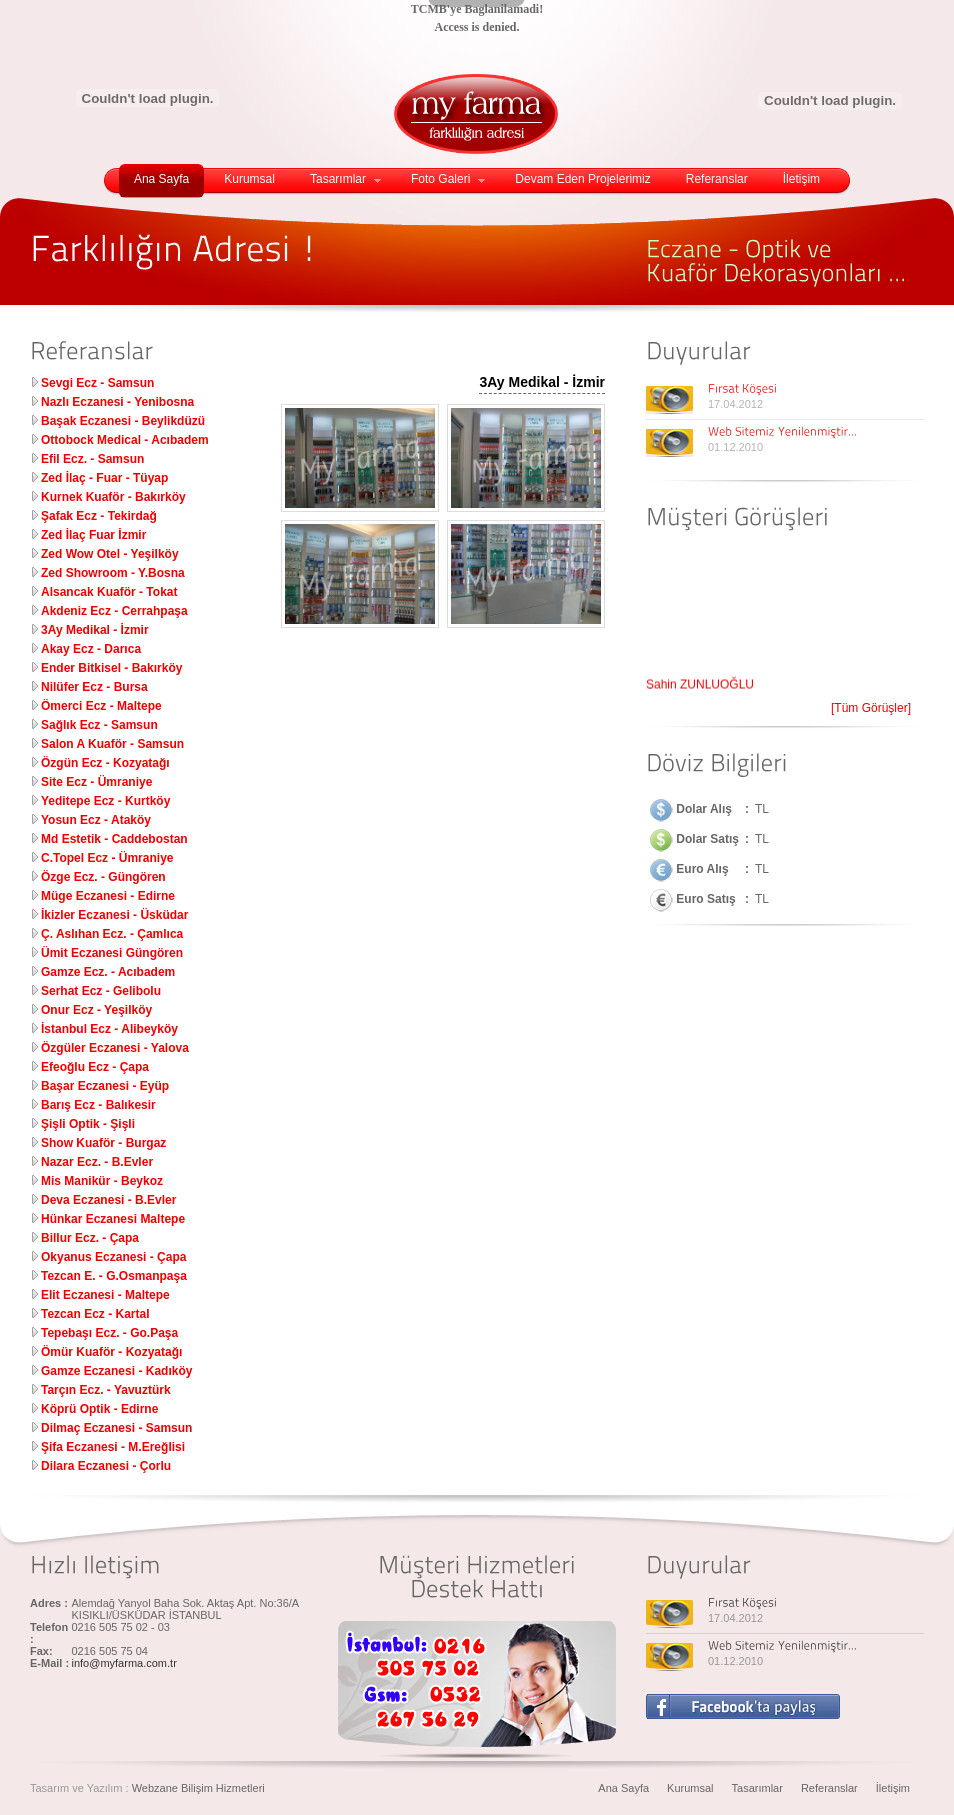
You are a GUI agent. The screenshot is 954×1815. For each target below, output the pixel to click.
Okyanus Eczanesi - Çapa (113, 1257)
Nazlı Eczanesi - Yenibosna (117, 402)
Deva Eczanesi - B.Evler (108, 1200)
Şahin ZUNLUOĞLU (700, 688)
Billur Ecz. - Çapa (90, 1238)
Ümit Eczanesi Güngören (112, 953)
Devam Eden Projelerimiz (582, 179)
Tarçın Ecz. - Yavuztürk (106, 1390)
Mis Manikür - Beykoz (102, 1181)
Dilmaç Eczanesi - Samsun (116, 1428)
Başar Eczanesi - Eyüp (105, 1086)
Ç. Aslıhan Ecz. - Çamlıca (112, 934)
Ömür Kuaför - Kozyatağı (111, 1352)
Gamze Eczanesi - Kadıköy (116, 1371)
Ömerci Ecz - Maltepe (101, 706)
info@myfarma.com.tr (124, 1663)
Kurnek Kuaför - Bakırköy (113, 497)
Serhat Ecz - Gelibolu (101, 991)
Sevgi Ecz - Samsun (97, 383)
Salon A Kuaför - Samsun (112, 744)
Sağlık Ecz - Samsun (99, 725)
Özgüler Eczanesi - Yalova (115, 1048)
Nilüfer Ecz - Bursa (94, 687)
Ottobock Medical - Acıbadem (125, 440)
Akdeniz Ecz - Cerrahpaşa (114, 611)
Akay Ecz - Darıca (91, 649)
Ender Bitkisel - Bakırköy (111, 668)
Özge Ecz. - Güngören (103, 877)
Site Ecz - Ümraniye (96, 782)
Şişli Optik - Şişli (88, 1124)
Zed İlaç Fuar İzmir (93, 535)
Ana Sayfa (161, 179)
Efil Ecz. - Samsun (92, 459)
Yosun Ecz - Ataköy (96, 820)
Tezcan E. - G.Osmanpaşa (114, 1276)
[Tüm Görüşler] (871, 708)
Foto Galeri (448, 179)
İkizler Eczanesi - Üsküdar (114, 915)
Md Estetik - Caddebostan (114, 839)
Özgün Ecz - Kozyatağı (105, 763)
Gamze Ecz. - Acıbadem (108, 972)
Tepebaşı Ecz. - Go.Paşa (109, 1333)
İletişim (801, 179)
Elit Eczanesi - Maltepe (105, 1295)
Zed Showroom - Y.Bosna (113, 573)
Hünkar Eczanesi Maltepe (113, 1219)
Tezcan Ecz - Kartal (95, 1314)
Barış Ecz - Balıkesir (98, 1105)
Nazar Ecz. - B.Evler (97, 1162)
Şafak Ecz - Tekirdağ (99, 516)
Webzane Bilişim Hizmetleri (198, 1788)
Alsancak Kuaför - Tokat (109, 592)
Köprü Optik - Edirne (99, 1409)
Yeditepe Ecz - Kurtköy (105, 801)
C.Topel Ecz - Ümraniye (107, 858)
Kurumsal (249, 179)
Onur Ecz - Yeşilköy (96, 1010)
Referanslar (717, 179)
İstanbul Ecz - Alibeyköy (109, 1029)
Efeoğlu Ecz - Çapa (95, 1067)
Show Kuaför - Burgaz (103, 1143)
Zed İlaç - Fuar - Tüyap (104, 478)
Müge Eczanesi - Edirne (108, 896)
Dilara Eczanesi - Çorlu (106, 1466)
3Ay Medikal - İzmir (95, 630)
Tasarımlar (345, 179)
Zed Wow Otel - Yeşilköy (110, 554)
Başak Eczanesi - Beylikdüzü (123, 421)
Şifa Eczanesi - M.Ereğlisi (113, 1447)
